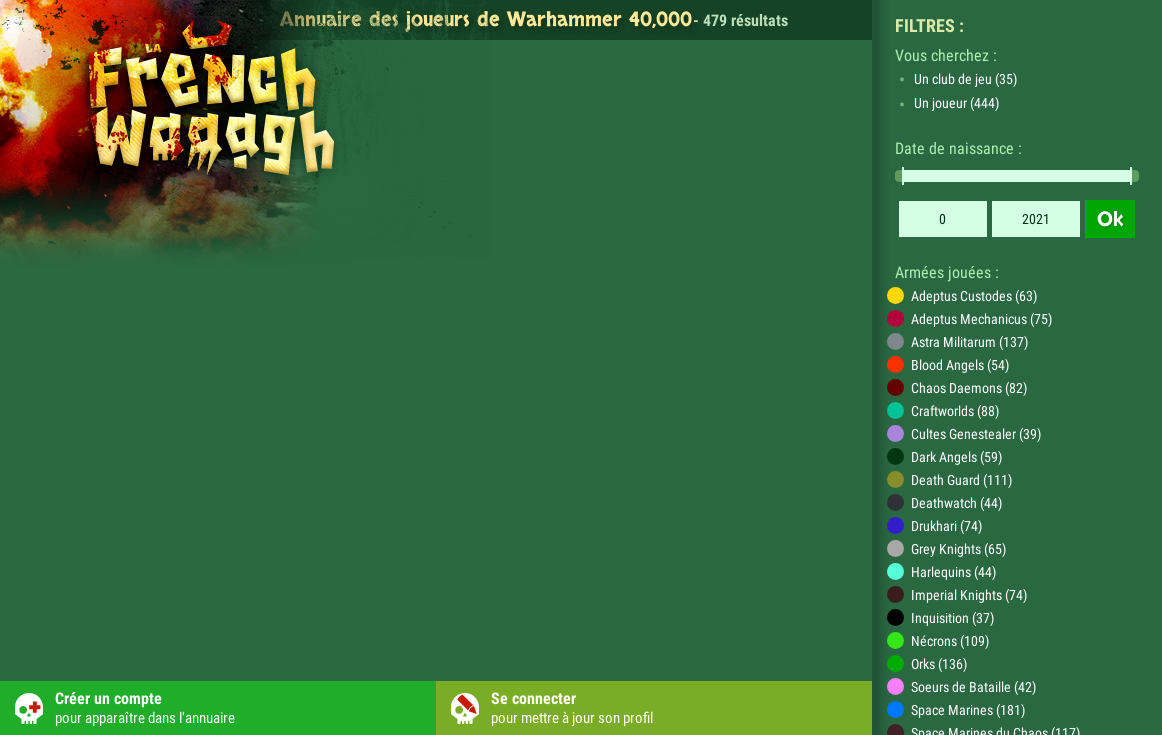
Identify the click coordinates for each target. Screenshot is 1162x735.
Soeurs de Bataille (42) (973, 687)
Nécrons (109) (950, 641)
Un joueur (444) (956, 103)
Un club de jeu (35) (965, 79)
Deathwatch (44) (956, 503)
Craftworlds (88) (955, 411)
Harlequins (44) (953, 572)
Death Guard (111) (961, 480)
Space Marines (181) (968, 710)
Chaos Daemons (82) (969, 388)
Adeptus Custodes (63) (974, 296)
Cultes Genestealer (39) (976, 434)
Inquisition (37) (952, 618)
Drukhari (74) (946, 526)
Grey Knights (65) (958, 549)
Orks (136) (939, 664)
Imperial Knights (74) (969, 595)
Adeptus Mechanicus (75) (981, 319)
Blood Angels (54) (960, 365)
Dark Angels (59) (956, 457)
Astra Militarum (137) (969, 342)
